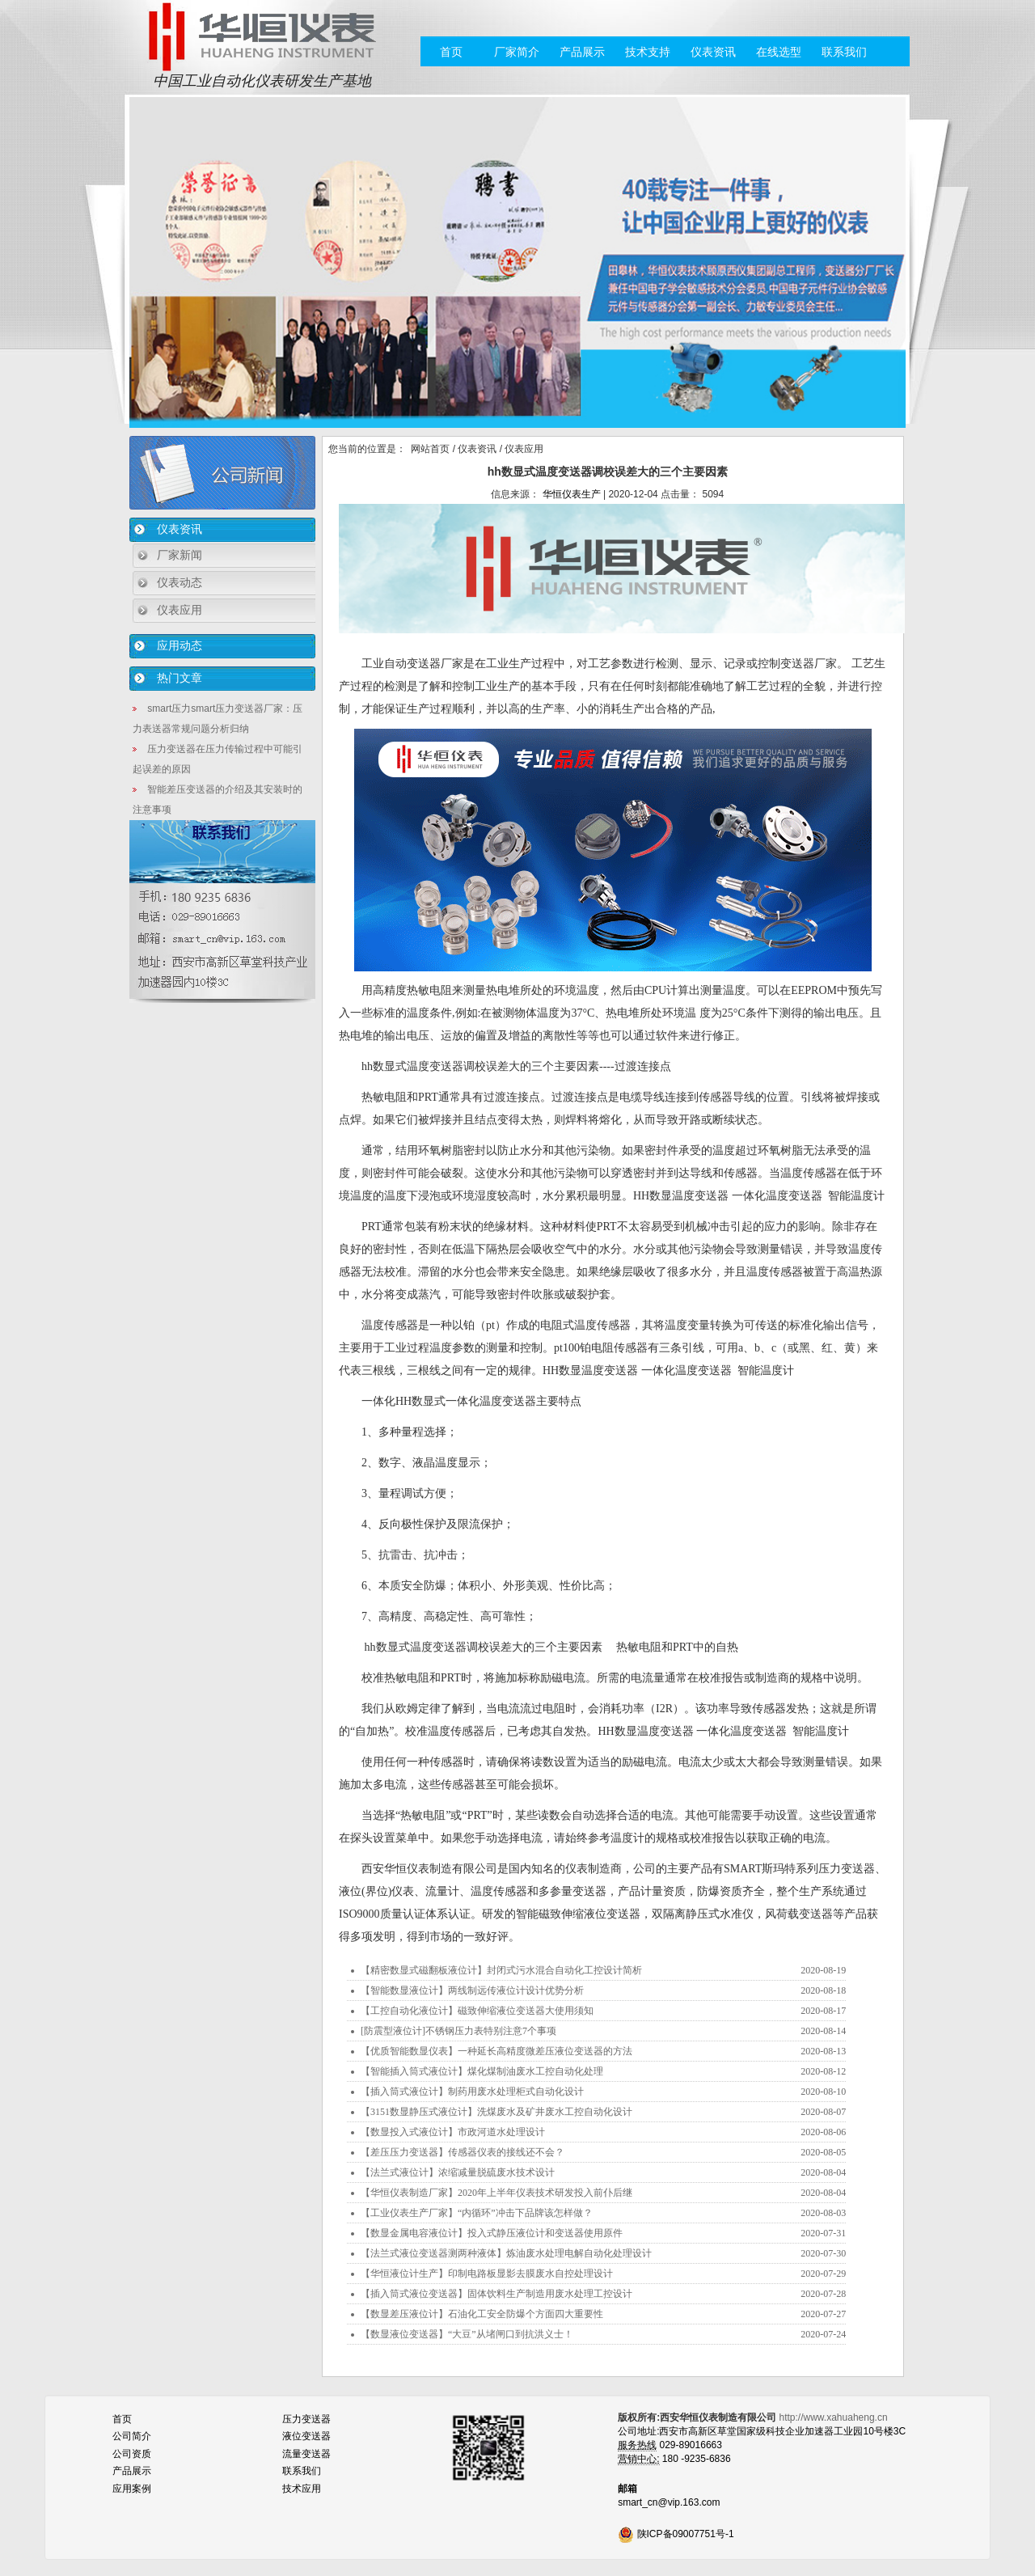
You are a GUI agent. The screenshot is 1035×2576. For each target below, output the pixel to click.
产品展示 (582, 51)
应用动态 (179, 645)
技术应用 (301, 2488)
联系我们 (844, 51)
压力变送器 (306, 2419)
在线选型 (778, 51)
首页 (451, 51)
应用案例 (131, 2488)
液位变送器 (306, 2436)
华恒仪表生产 (572, 494)
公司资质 (131, 2454)
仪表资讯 (713, 51)
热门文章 (179, 677)
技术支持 (647, 51)
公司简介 (131, 2436)
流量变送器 (306, 2454)
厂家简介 (516, 51)
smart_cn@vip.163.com (669, 2502)
